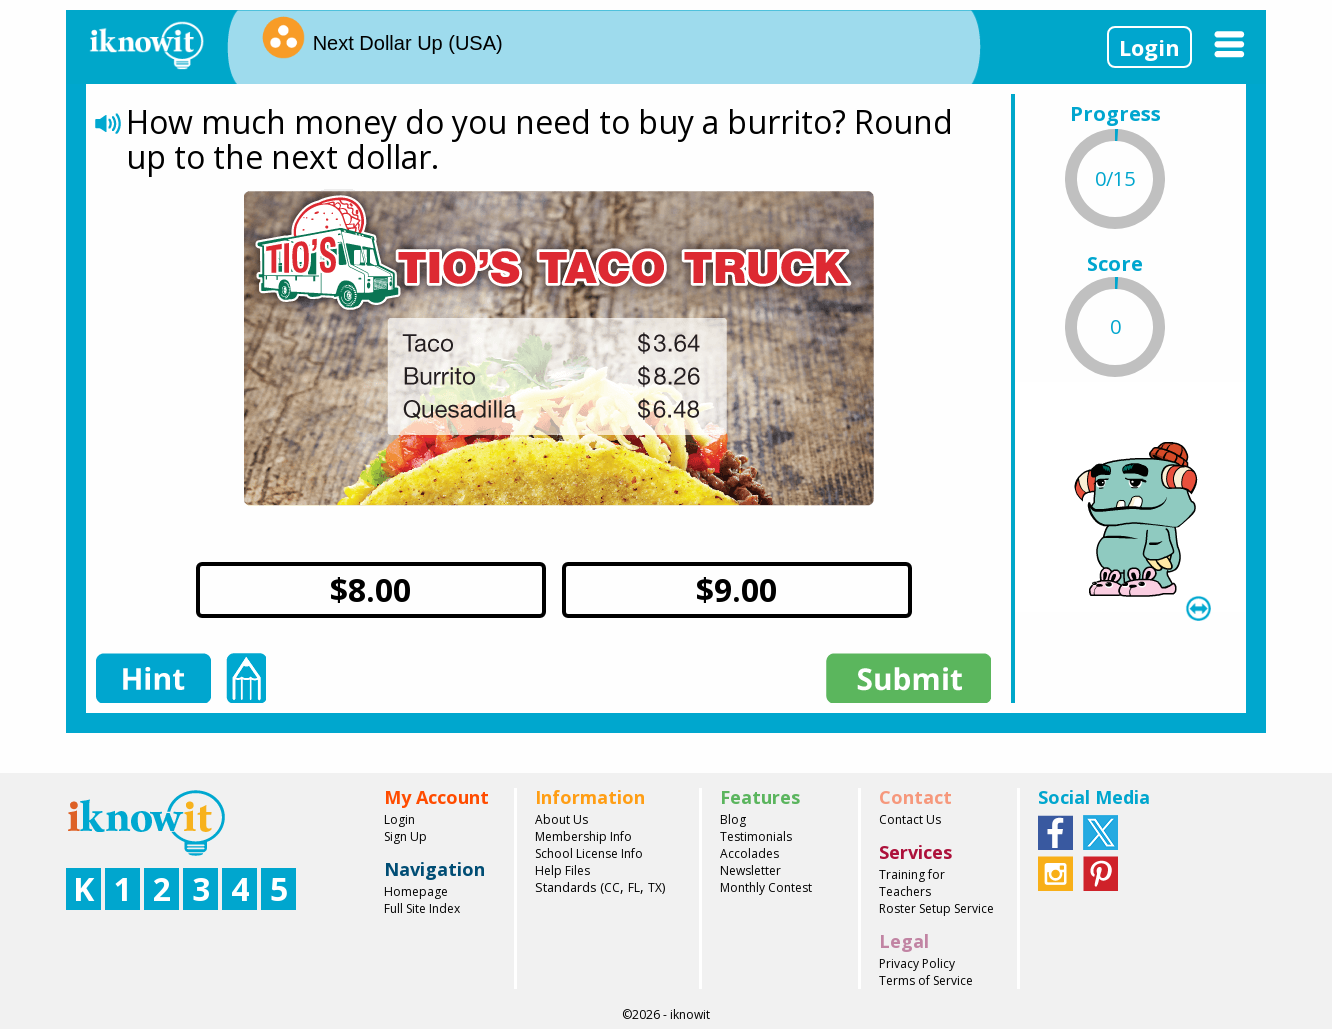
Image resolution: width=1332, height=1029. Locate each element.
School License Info (589, 853)
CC (612, 887)
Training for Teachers (912, 883)
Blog (733, 819)
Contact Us (910, 819)
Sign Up (405, 836)
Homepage (416, 891)
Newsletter (750, 870)
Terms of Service (926, 980)
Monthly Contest (766, 887)
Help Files (562, 870)
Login (1149, 47)
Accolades (749, 853)
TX (655, 887)
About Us (561, 819)
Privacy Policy (917, 963)
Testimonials (756, 836)
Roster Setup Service (936, 908)
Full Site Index (422, 908)
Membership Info (583, 836)
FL (634, 887)
